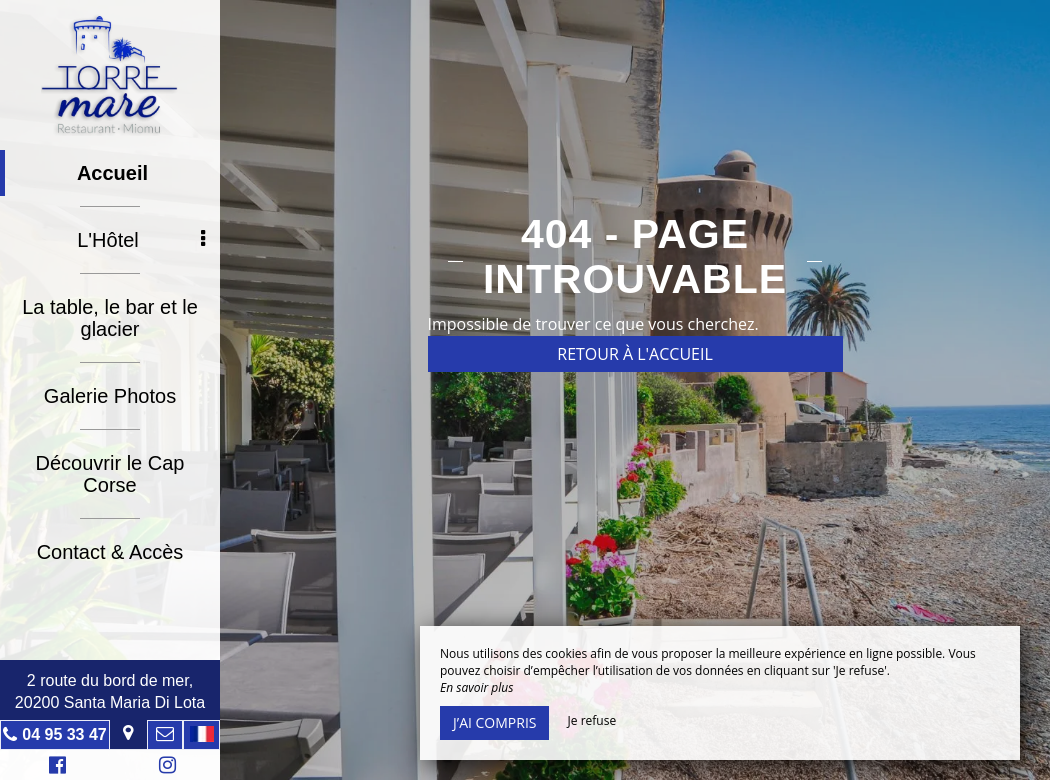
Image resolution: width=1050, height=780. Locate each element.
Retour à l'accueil (635, 354)
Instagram (164, 767)
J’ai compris (494, 722)
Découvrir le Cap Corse (110, 474)
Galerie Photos (110, 396)
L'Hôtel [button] (141, 240)
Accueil (112, 173)
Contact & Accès (110, 552)
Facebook (54, 767)
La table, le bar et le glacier (110, 318)
